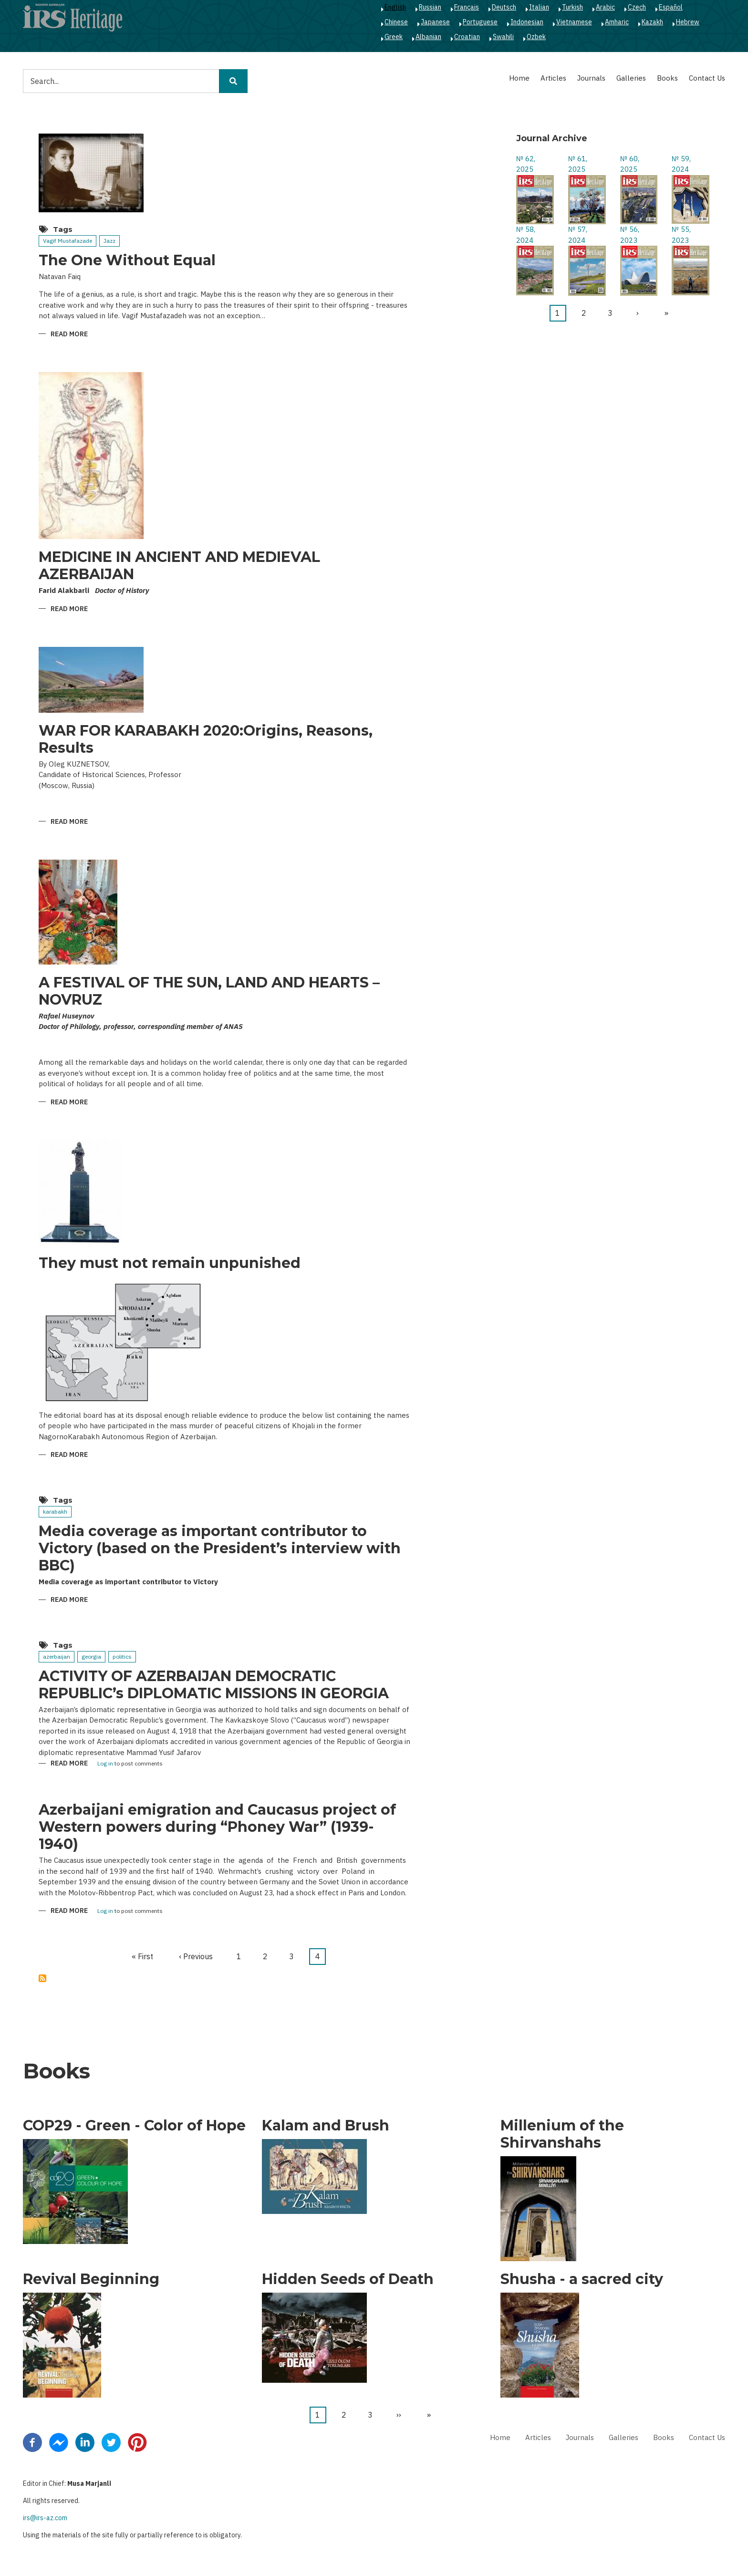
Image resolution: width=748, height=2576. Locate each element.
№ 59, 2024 (681, 164)
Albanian (428, 36)
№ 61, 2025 (577, 164)
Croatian (467, 36)
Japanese (435, 22)
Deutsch (504, 7)
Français (466, 7)
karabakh (55, 1511)
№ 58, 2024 (525, 235)
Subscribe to (42, 1978)
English (395, 7)
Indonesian (526, 22)
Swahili (503, 36)
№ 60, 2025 (629, 164)
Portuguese (480, 22)
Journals (591, 78)
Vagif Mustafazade (67, 240)
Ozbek (536, 36)
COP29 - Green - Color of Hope (134, 2125)
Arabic (605, 7)
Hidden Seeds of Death (348, 2279)
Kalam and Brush (325, 2125)
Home (519, 78)
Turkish (572, 7)
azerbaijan (56, 1656)
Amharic (617, 22)
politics (122, 1656)
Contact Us (707, 78)
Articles (553, 78)
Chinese (396, 22)
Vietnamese (574, 22)
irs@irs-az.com (45, 2518)
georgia (91, 1656)
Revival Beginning (91, 2279)
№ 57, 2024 (577, 235)
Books (667, 78)
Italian (539, 7)
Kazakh (652, 22)
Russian (430, 7)
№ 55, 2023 (681, 235)
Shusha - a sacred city (581, 2279)
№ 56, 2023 (629, 235)
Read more (69, 335)
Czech (637, 7)
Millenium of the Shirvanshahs (562, 2134)
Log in (105, 1764)
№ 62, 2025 (525, 164)
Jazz (109, 240)
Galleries (631, 78)
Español (671, 7)
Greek (393, 36)
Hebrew (687, 22)
